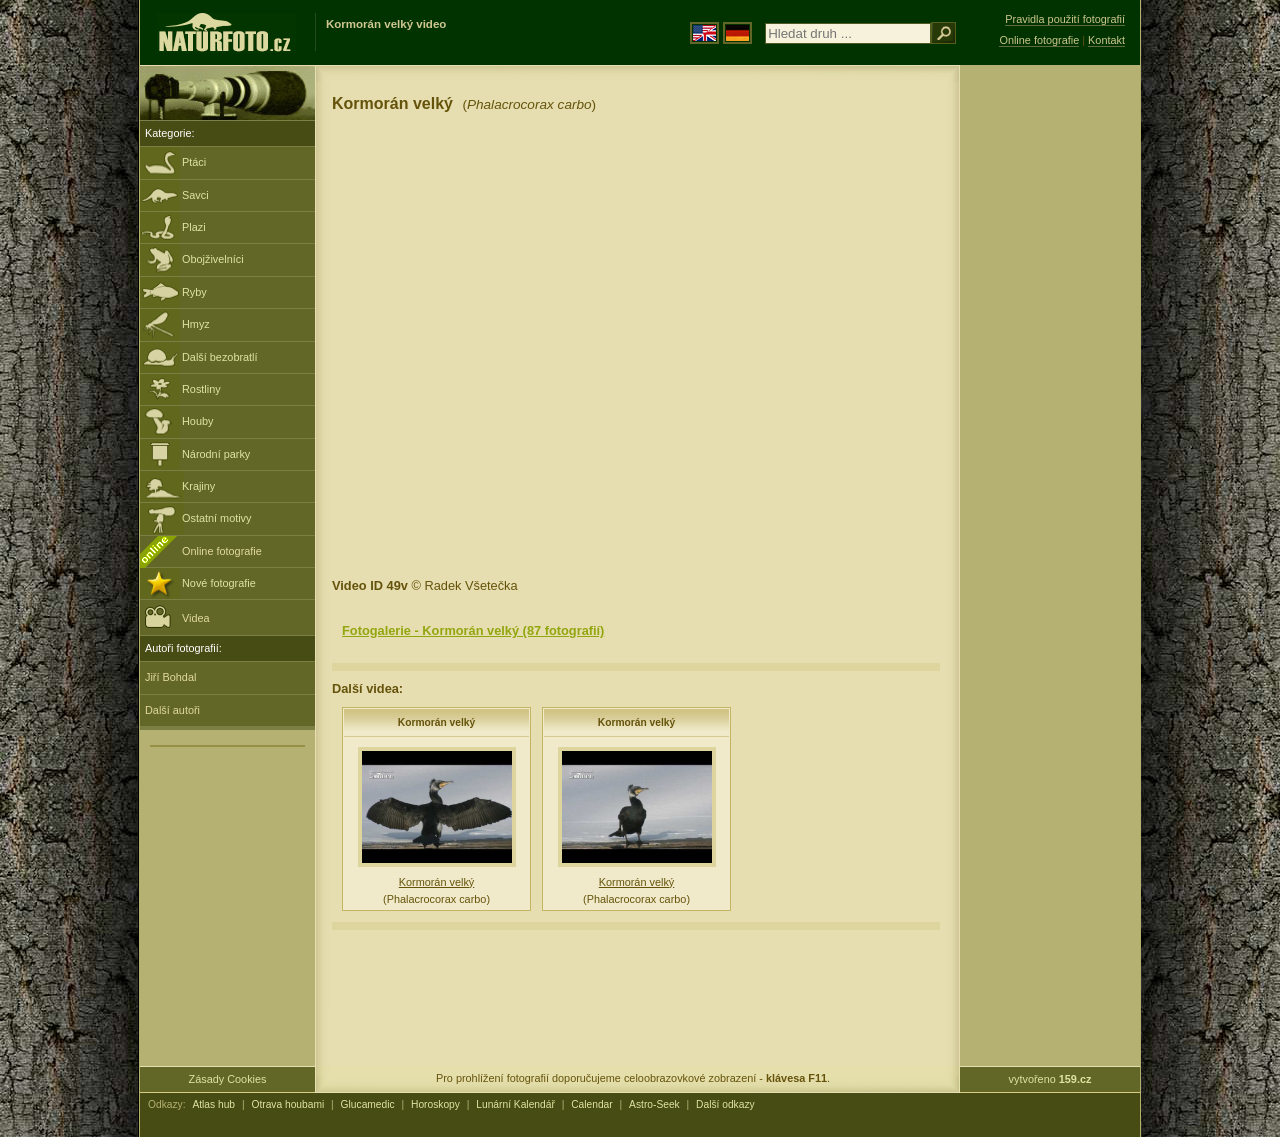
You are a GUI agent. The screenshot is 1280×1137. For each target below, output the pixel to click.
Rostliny (201, 389)
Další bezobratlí (220, 357)
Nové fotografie (219, 583)
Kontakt (1106, 40)
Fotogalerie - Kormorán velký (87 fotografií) (473, 630)
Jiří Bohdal (170, 677)
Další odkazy (725, 1104)
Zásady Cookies (228, 1079)
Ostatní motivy (217, 518)
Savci (195, 195)
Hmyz (196, 324)
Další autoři (172, 710)
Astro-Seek (654, 1104)
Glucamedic (368, 1104)
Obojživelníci (213, 259)
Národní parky (216, 454)
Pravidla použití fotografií (1065, 19)
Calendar (592, 1104)
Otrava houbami (287, 1104)
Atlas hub (213, 1104)
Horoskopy (435, 1104)
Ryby (194, 292)
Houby (197, 421)
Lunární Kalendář (515, 1104)
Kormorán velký (436, 722)
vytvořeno (1050, 1079)
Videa (177, 616)
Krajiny (198, 486)
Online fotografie (222, 551)
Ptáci (194, 162)
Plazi (194, 227)
